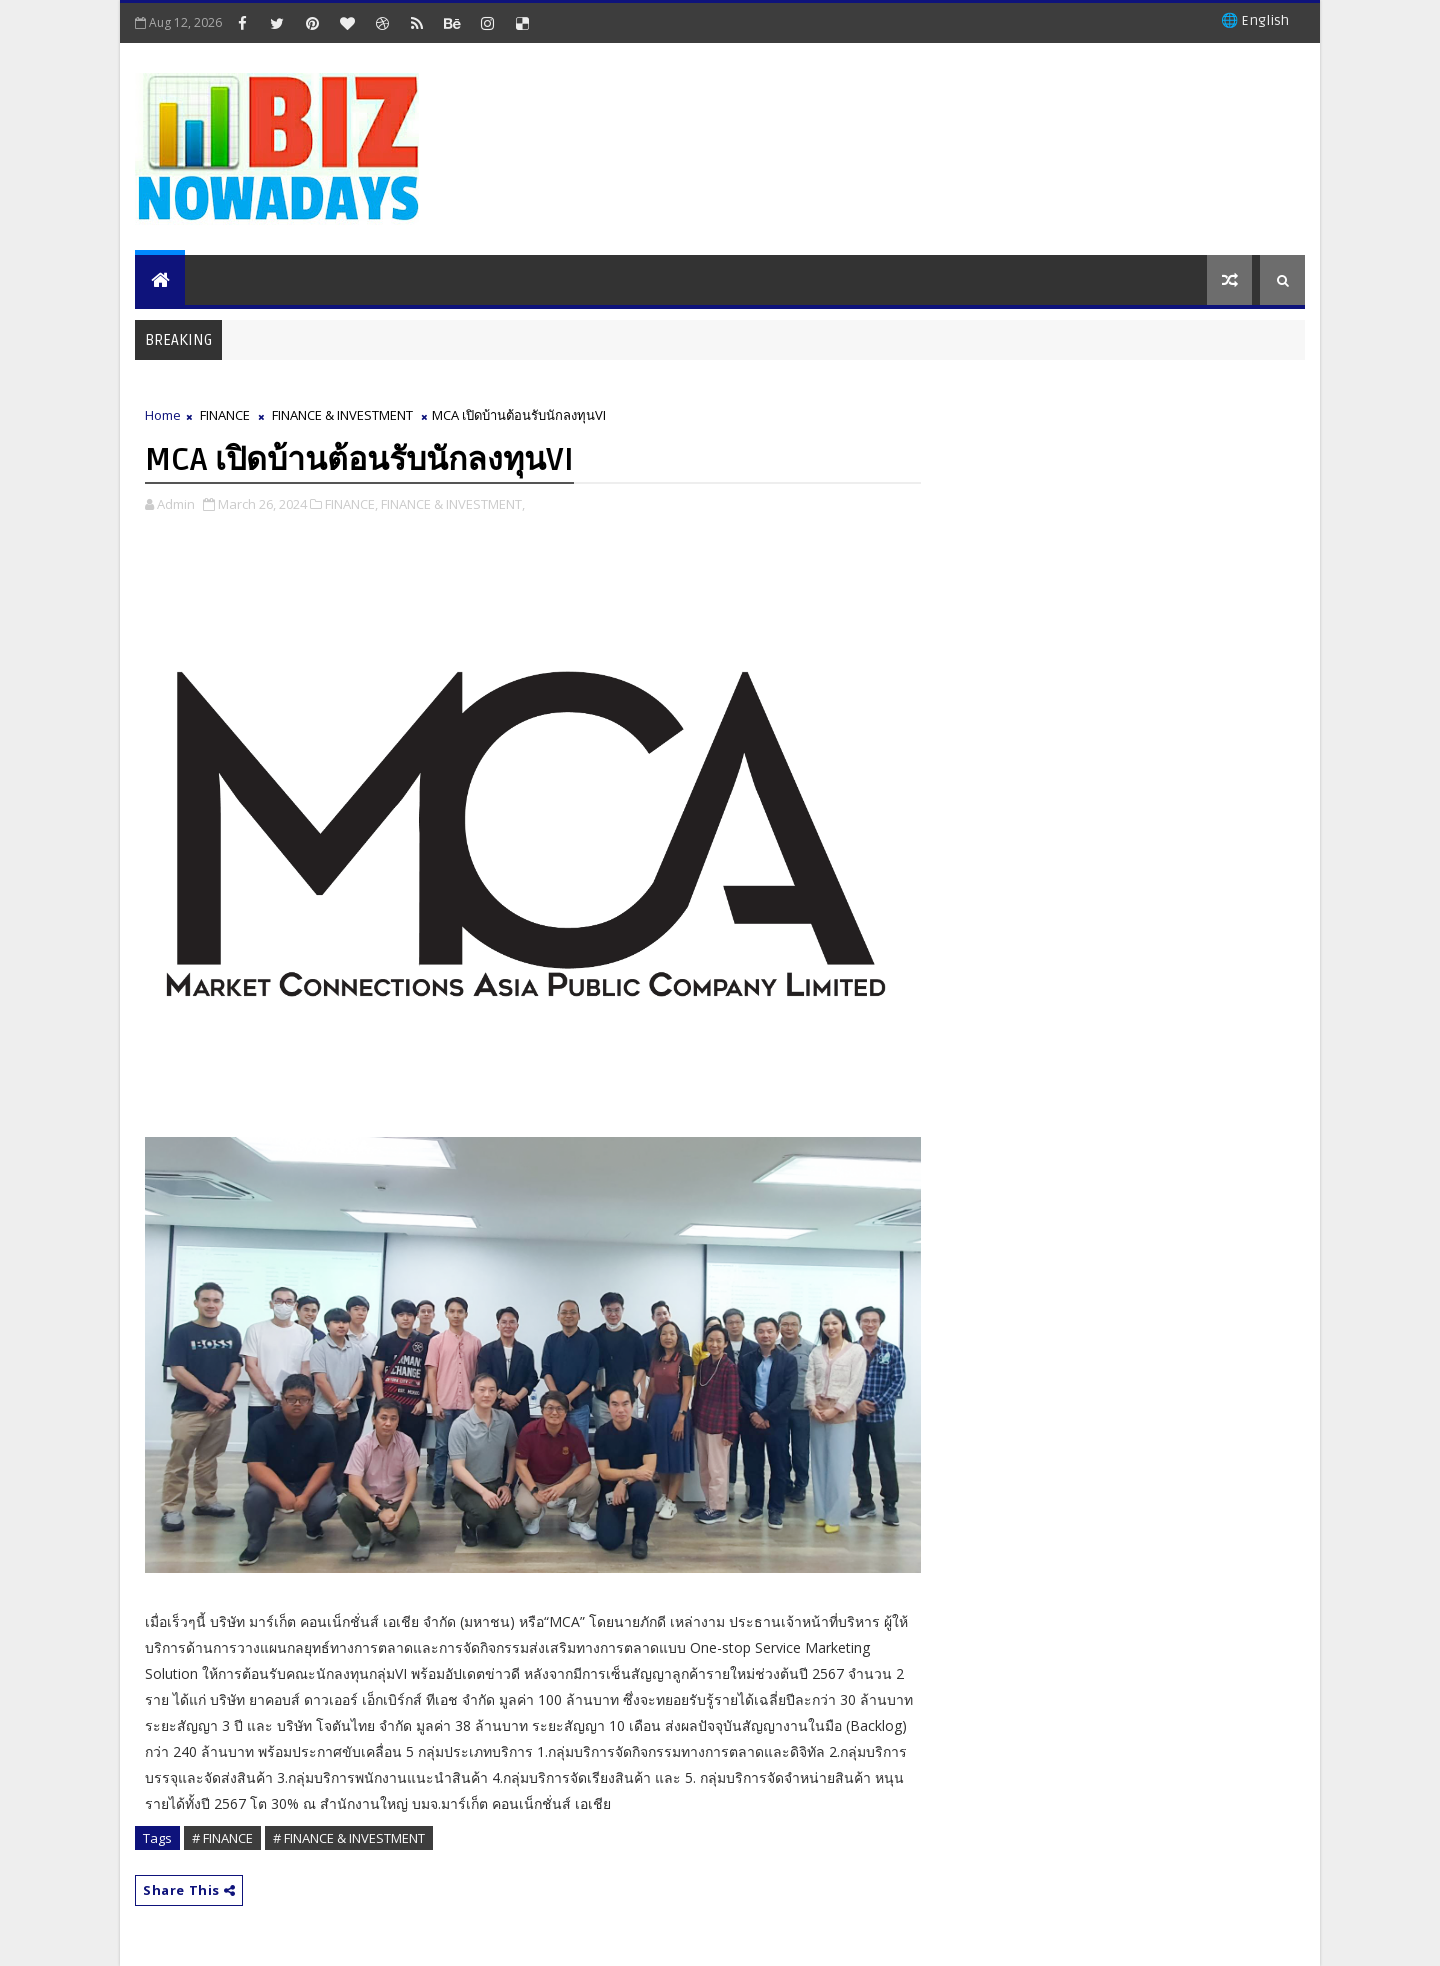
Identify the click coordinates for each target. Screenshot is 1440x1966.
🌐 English (1255, 20)
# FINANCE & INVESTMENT (349, 1838)
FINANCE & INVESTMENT (342, 415)
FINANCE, (351, 504)
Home (163, 415)
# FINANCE (222, 1838)
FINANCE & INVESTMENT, (453, 504)
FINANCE (225, 415)
